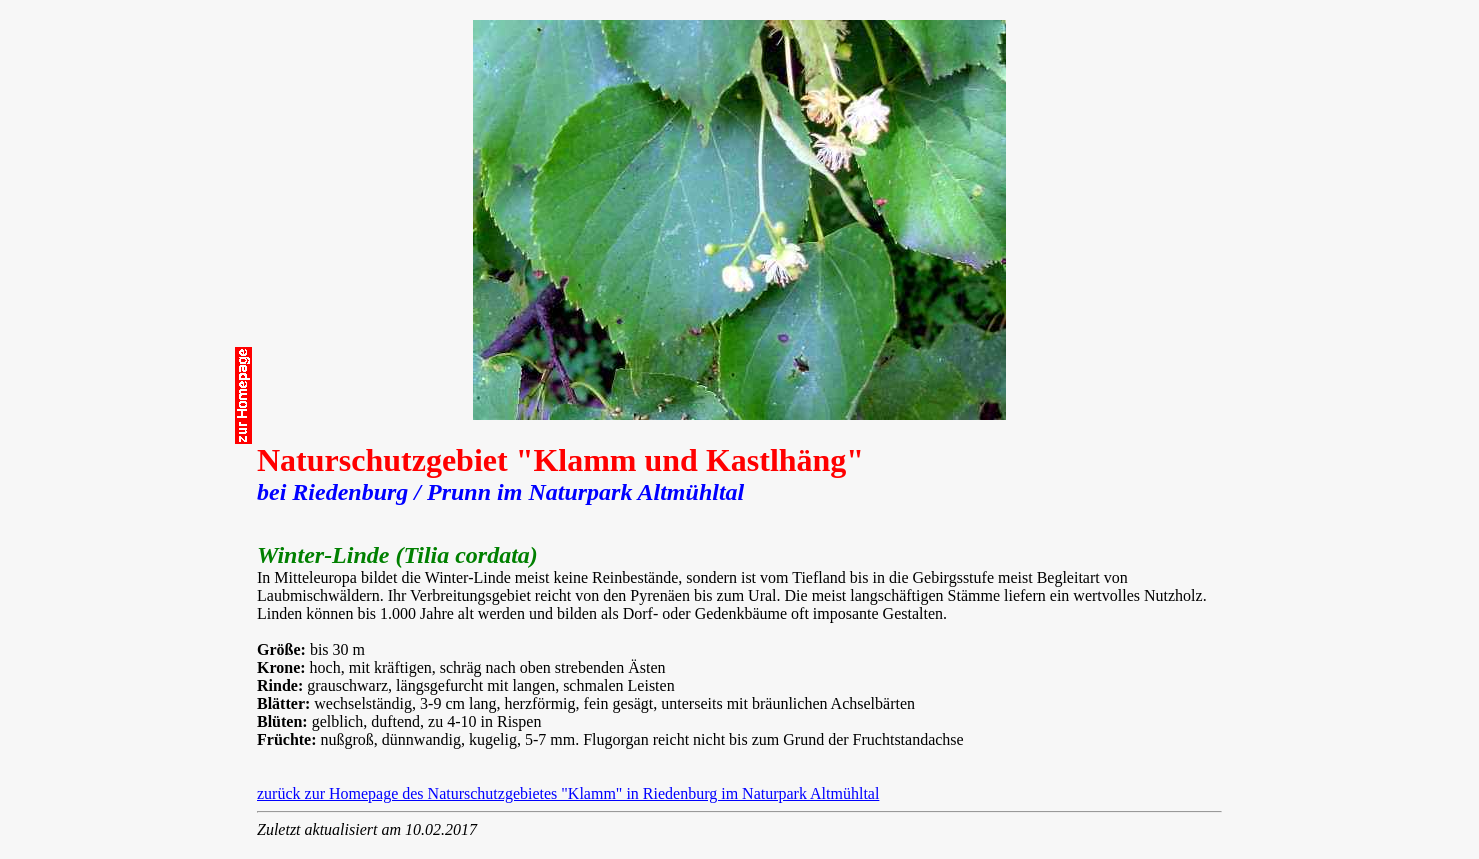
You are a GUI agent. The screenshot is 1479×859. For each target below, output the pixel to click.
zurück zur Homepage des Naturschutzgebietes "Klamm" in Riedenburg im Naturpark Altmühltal (568, 793)
